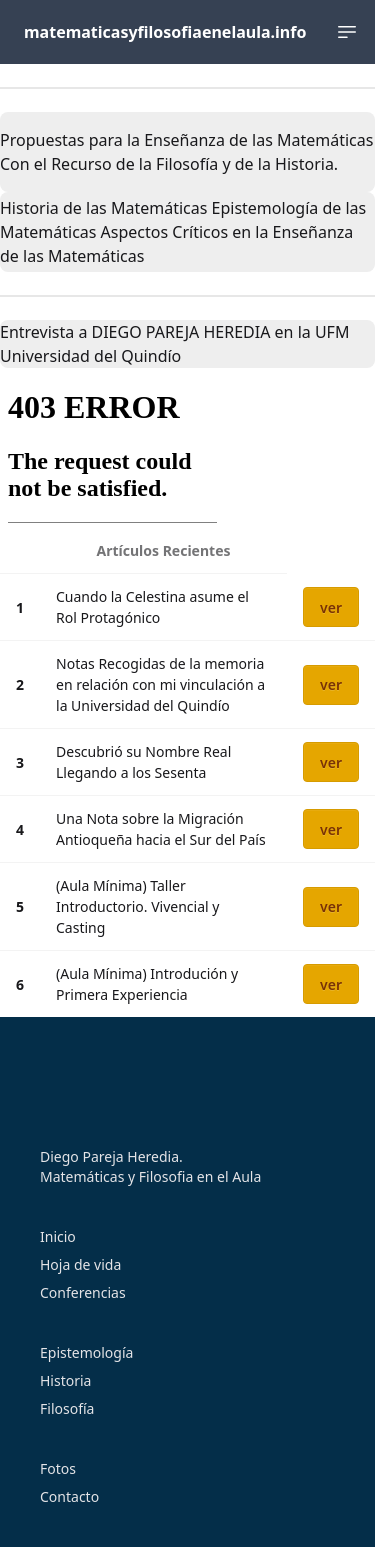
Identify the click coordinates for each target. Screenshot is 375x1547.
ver (331, 607)
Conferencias (83, 1292)
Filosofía (67, 1408)
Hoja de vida (80, 1264)
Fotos (58, 1468)
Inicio (58, 1236)
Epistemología (86, 1352)
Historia (65, 1380)
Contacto (69, 1496)
